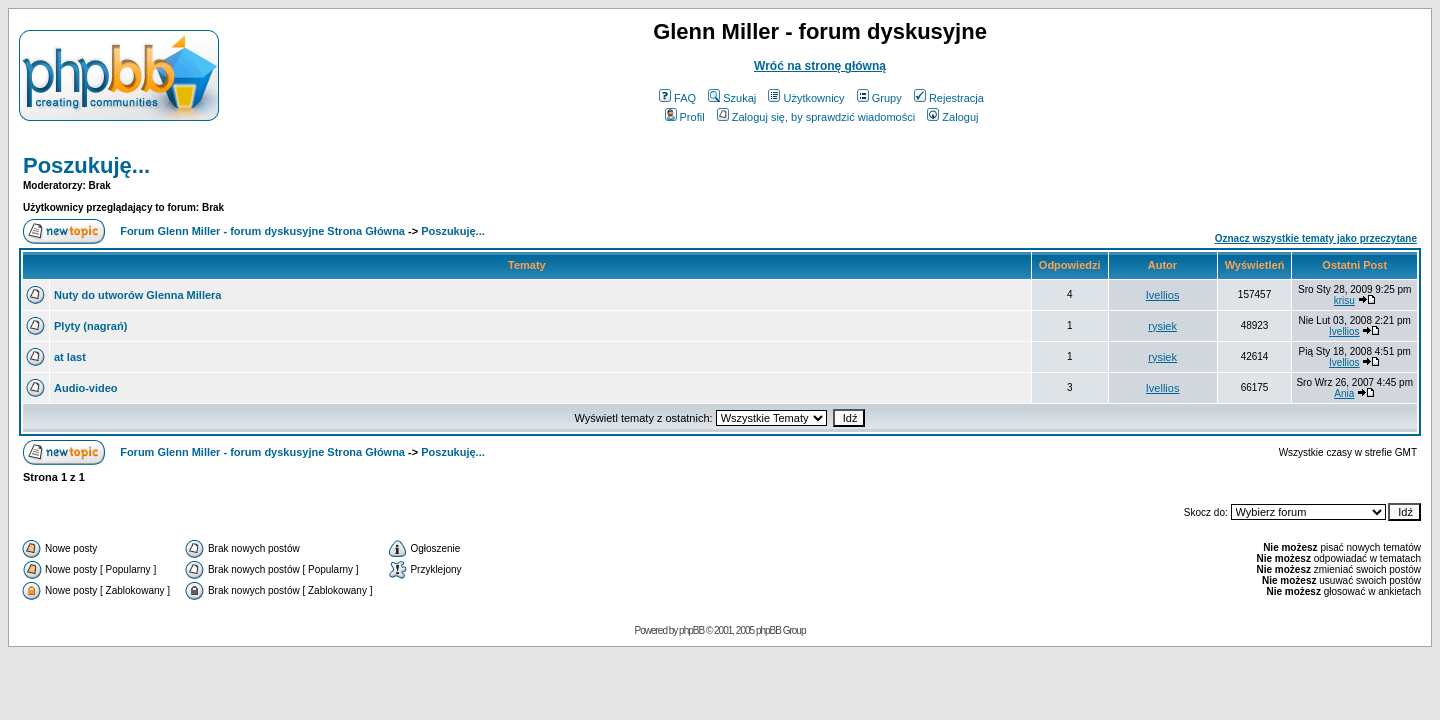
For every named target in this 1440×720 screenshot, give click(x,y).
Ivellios (1163, 295)
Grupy (879, 98)
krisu (1344, 300)
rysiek (1162, 326)
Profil (685, 117)
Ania (1344, 393)
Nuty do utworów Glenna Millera (137, 295)
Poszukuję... (86, 165)
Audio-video (86, 388)
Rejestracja (949, 98)
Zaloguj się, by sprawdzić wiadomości (816, 117)
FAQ (677, 98)
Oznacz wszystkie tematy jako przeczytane (1316, 238)
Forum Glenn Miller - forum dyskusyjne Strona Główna (262, 231)
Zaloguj (952, 117)
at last (70, 357)
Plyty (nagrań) (90, 326)
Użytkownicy (806, 98)
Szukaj (732, 98)
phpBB (691, 630)
